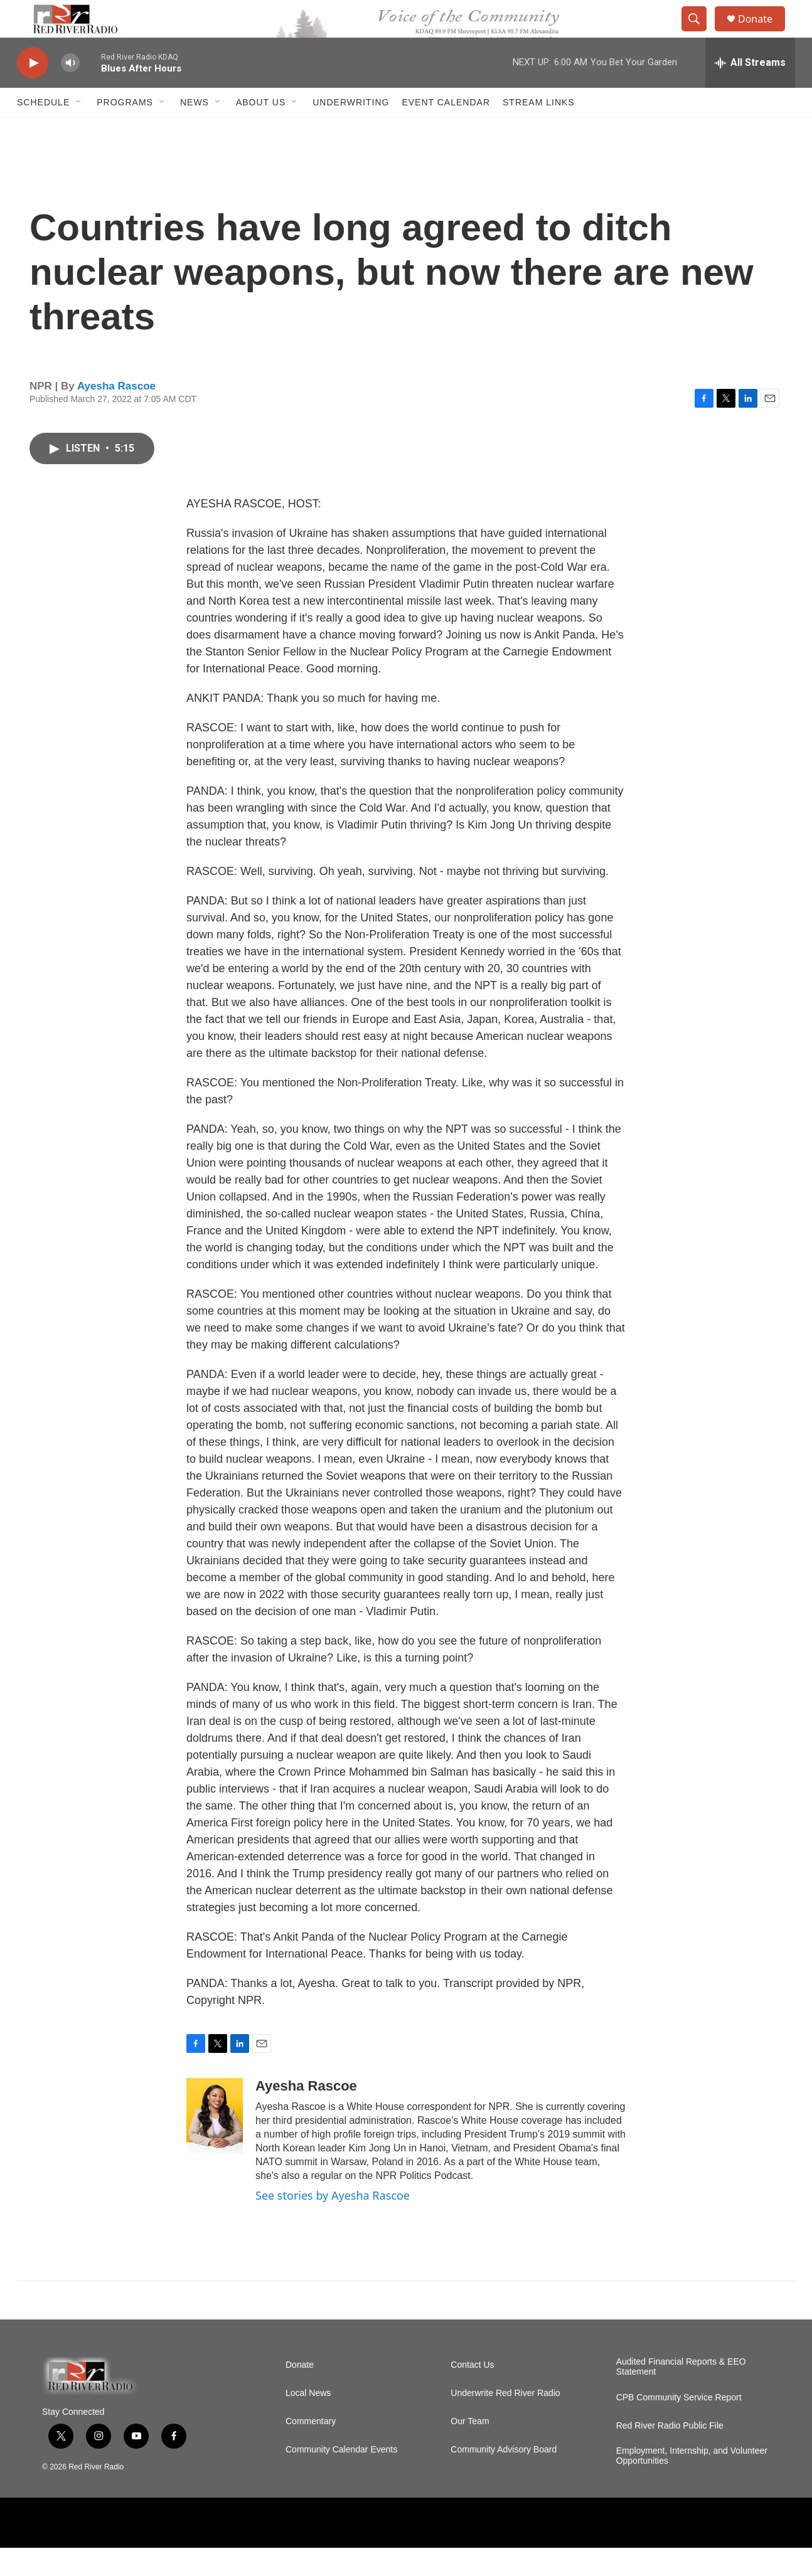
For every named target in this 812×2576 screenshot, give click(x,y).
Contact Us (472, 2393)
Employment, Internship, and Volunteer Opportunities (691, 2484)
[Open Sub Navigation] (79, 130)
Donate (763, 33)
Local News (308, 2421)
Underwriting (351, 130)
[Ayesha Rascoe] (214, 2143)
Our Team (470, 2449)
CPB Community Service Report (679, 2425)
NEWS (194, 130)
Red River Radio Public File (670, 2454)
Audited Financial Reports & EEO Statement (681, 2395)
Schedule (43, 130)
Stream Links (539, 130)
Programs (125, 130)
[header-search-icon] (699, 33)
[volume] (70, 91)
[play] (33, 91)
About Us (261, 130)
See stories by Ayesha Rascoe (332, 2223)
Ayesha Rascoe (116, 414)
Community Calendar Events (341, 2478)
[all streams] (750, 91)
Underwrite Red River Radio (505, 2421)
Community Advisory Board (504, 2478)
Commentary (311, 2449)
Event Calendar (446, 130)
